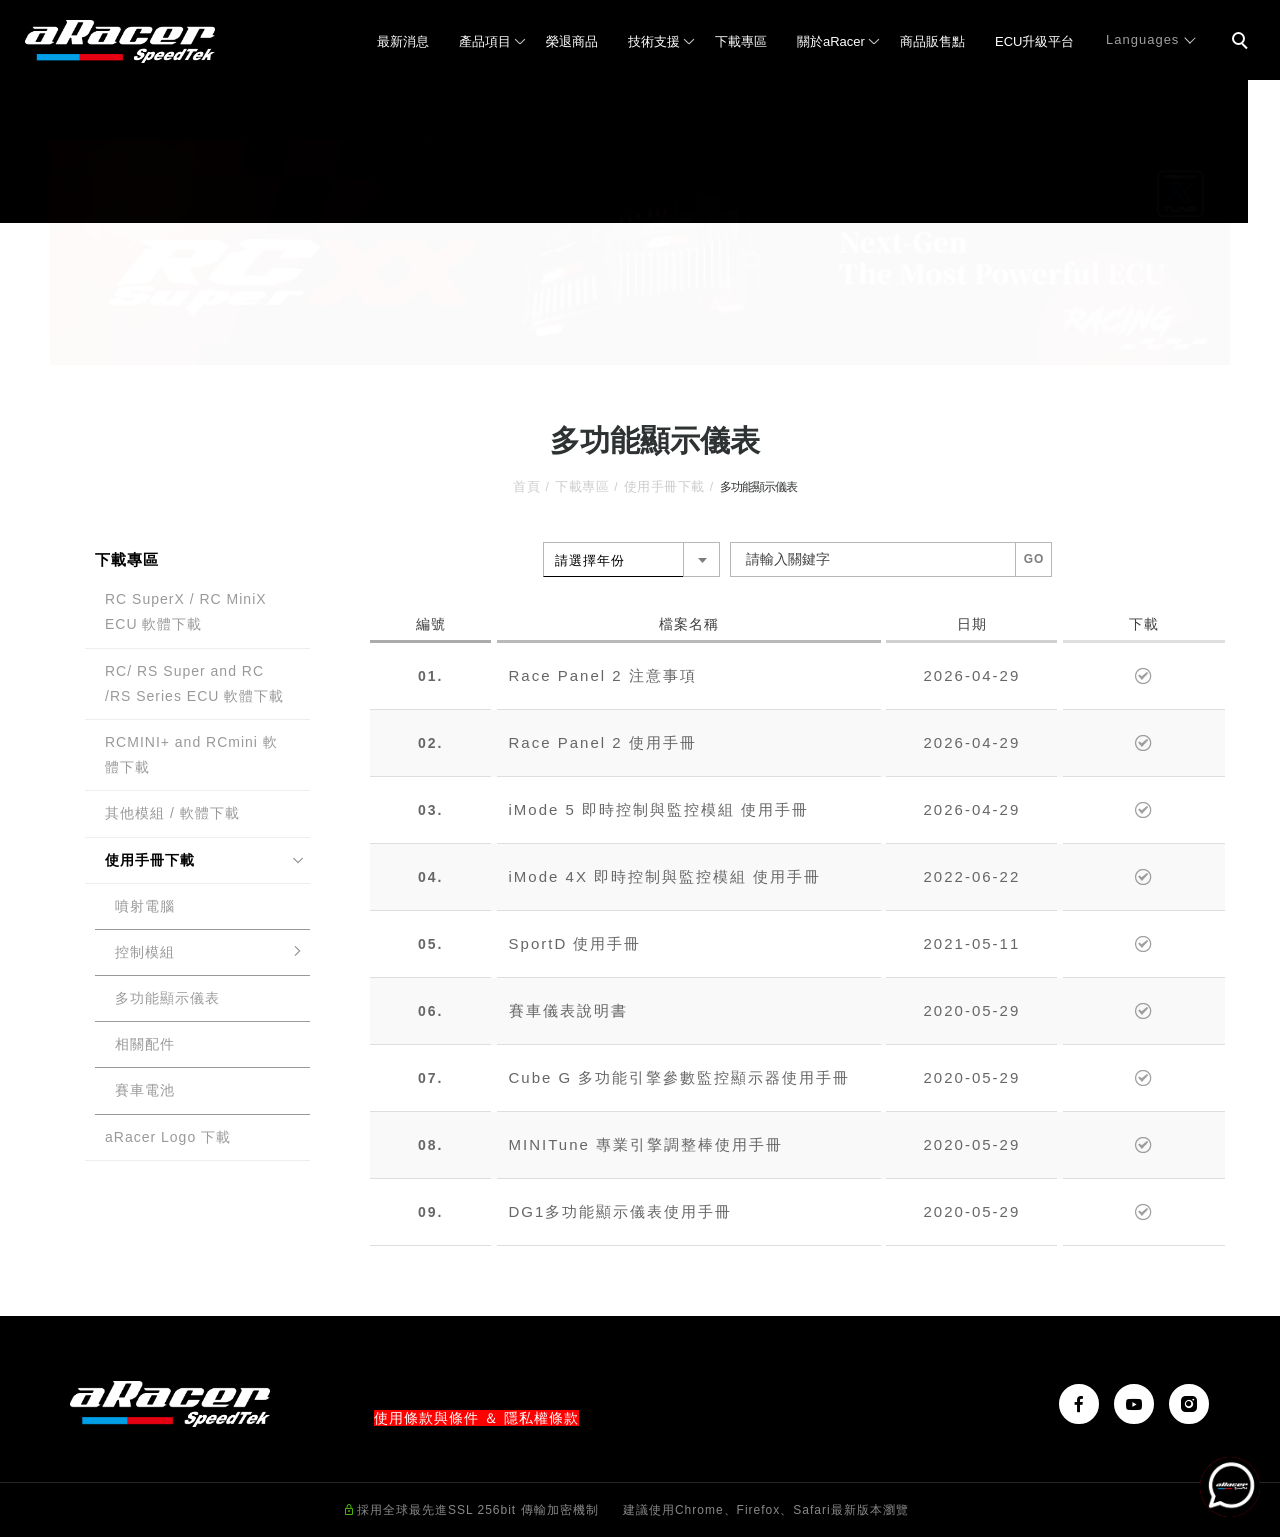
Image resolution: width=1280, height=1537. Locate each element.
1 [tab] (610, 346)
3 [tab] (670, 346)
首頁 (526, 486)
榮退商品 (572, 41)
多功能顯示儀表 (167, 998)
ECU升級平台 (1034, 41)
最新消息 (403, 41)
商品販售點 (932, 41)
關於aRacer (831, 41)
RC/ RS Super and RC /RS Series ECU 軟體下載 (194, 683)
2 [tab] (640, 346)
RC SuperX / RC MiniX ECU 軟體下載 (186, 611)
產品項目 (485, 41)
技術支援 (654, 41)
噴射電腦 (145, 906)
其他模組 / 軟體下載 (172, 813)
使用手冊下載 (664, 486)
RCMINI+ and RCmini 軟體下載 (191, 754)
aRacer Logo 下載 (168, 1137)
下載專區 (741, 41)
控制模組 (145, 952)
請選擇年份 (590, 560)
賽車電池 (145, 1090)
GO (1034, 559)
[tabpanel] (640, 252)
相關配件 (145, 1044)
